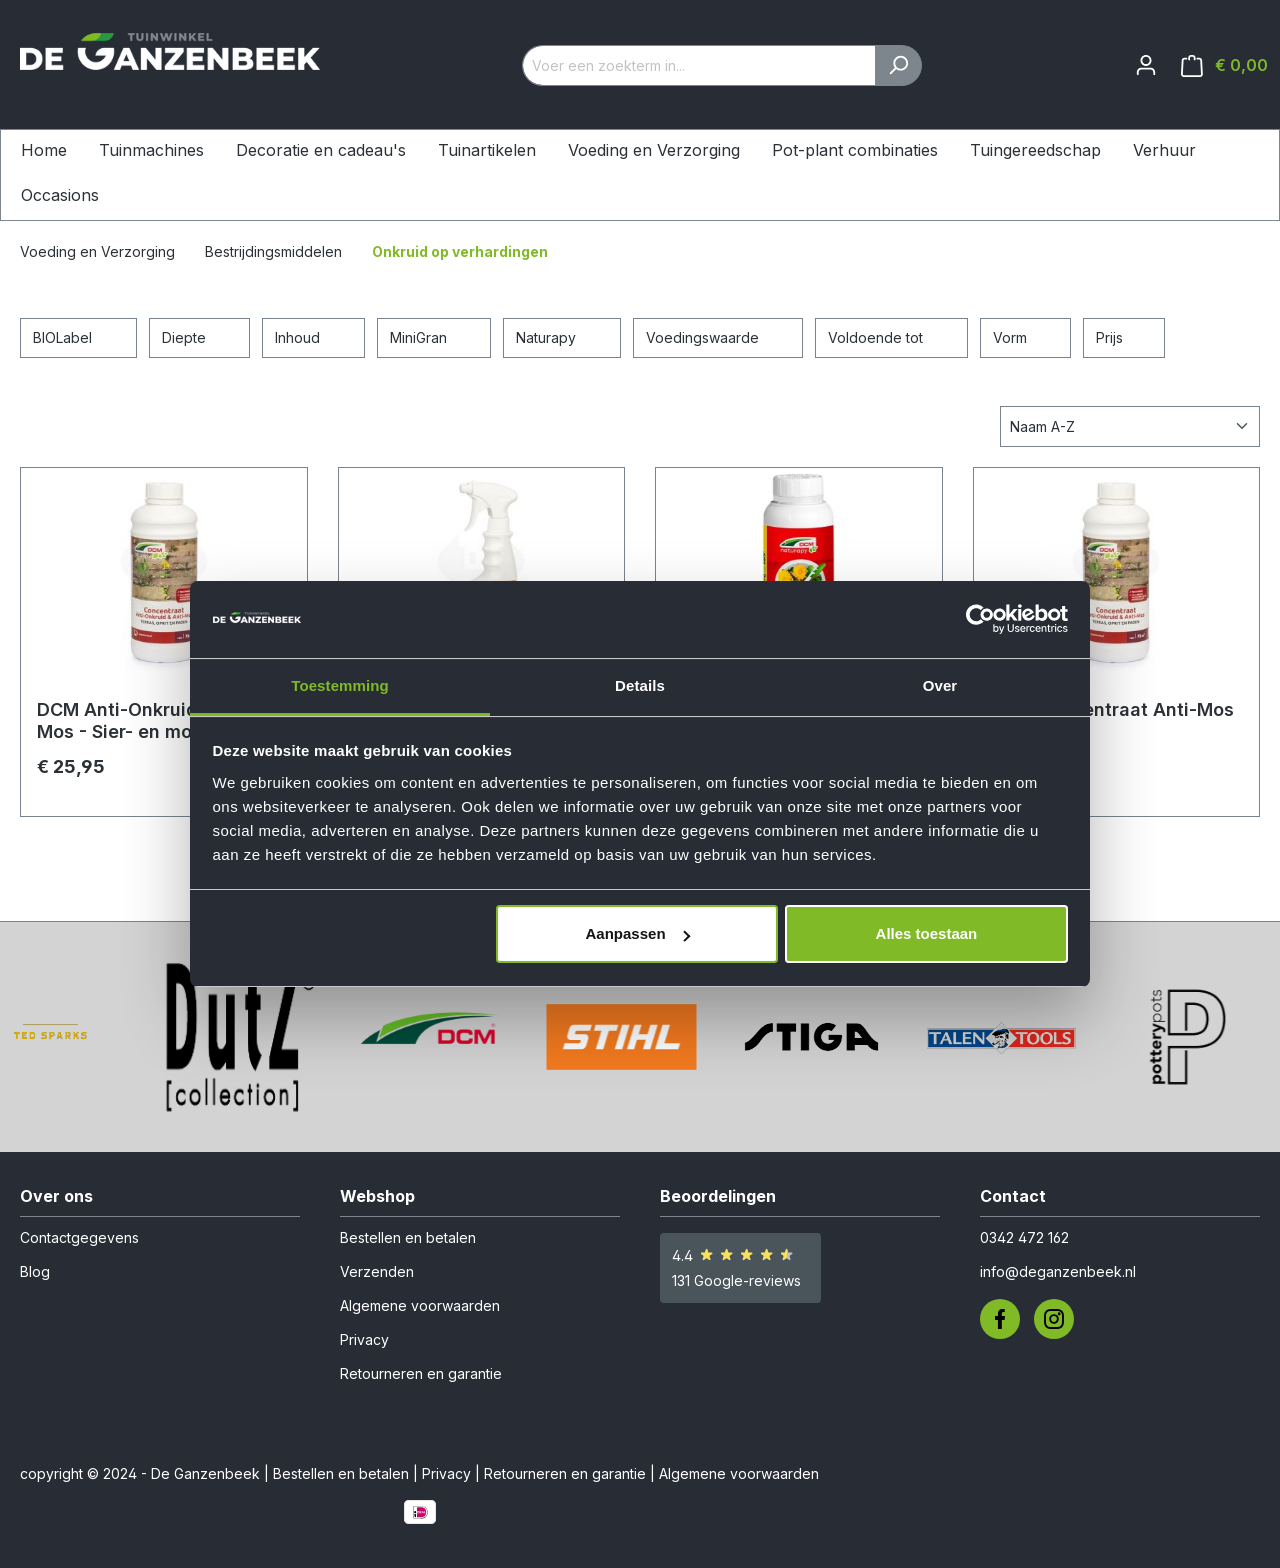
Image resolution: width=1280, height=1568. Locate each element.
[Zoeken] (898, 65)
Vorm (1026, 336)
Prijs (1124, 336)
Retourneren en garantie (421, 1373)
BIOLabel (78, 336)
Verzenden (377, 1271)
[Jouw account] (1146, 65)
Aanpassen (638, 933)
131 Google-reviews (736, 1280)
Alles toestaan (927, 933)
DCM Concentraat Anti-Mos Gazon (1112, 720)
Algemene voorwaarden (420, 1305)
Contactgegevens (79, 1237)
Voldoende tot (891, 336)
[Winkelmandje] (1224, 65)
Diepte (200, 336)
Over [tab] (940, 685)
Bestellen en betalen (408, 1237)
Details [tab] (640, 685)
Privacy (364, 1339)
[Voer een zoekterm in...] (699, 65)
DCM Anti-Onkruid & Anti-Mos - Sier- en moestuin (150, 720)
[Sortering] (1130, 426)
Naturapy (562, 336)
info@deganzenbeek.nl (1058, 1271)
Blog (35, 1271)
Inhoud (313, 336)
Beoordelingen (718, 1196)
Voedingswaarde (718, 336)
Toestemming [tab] (340, 685)
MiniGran (434, 336)
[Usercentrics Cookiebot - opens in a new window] (980, 619)
